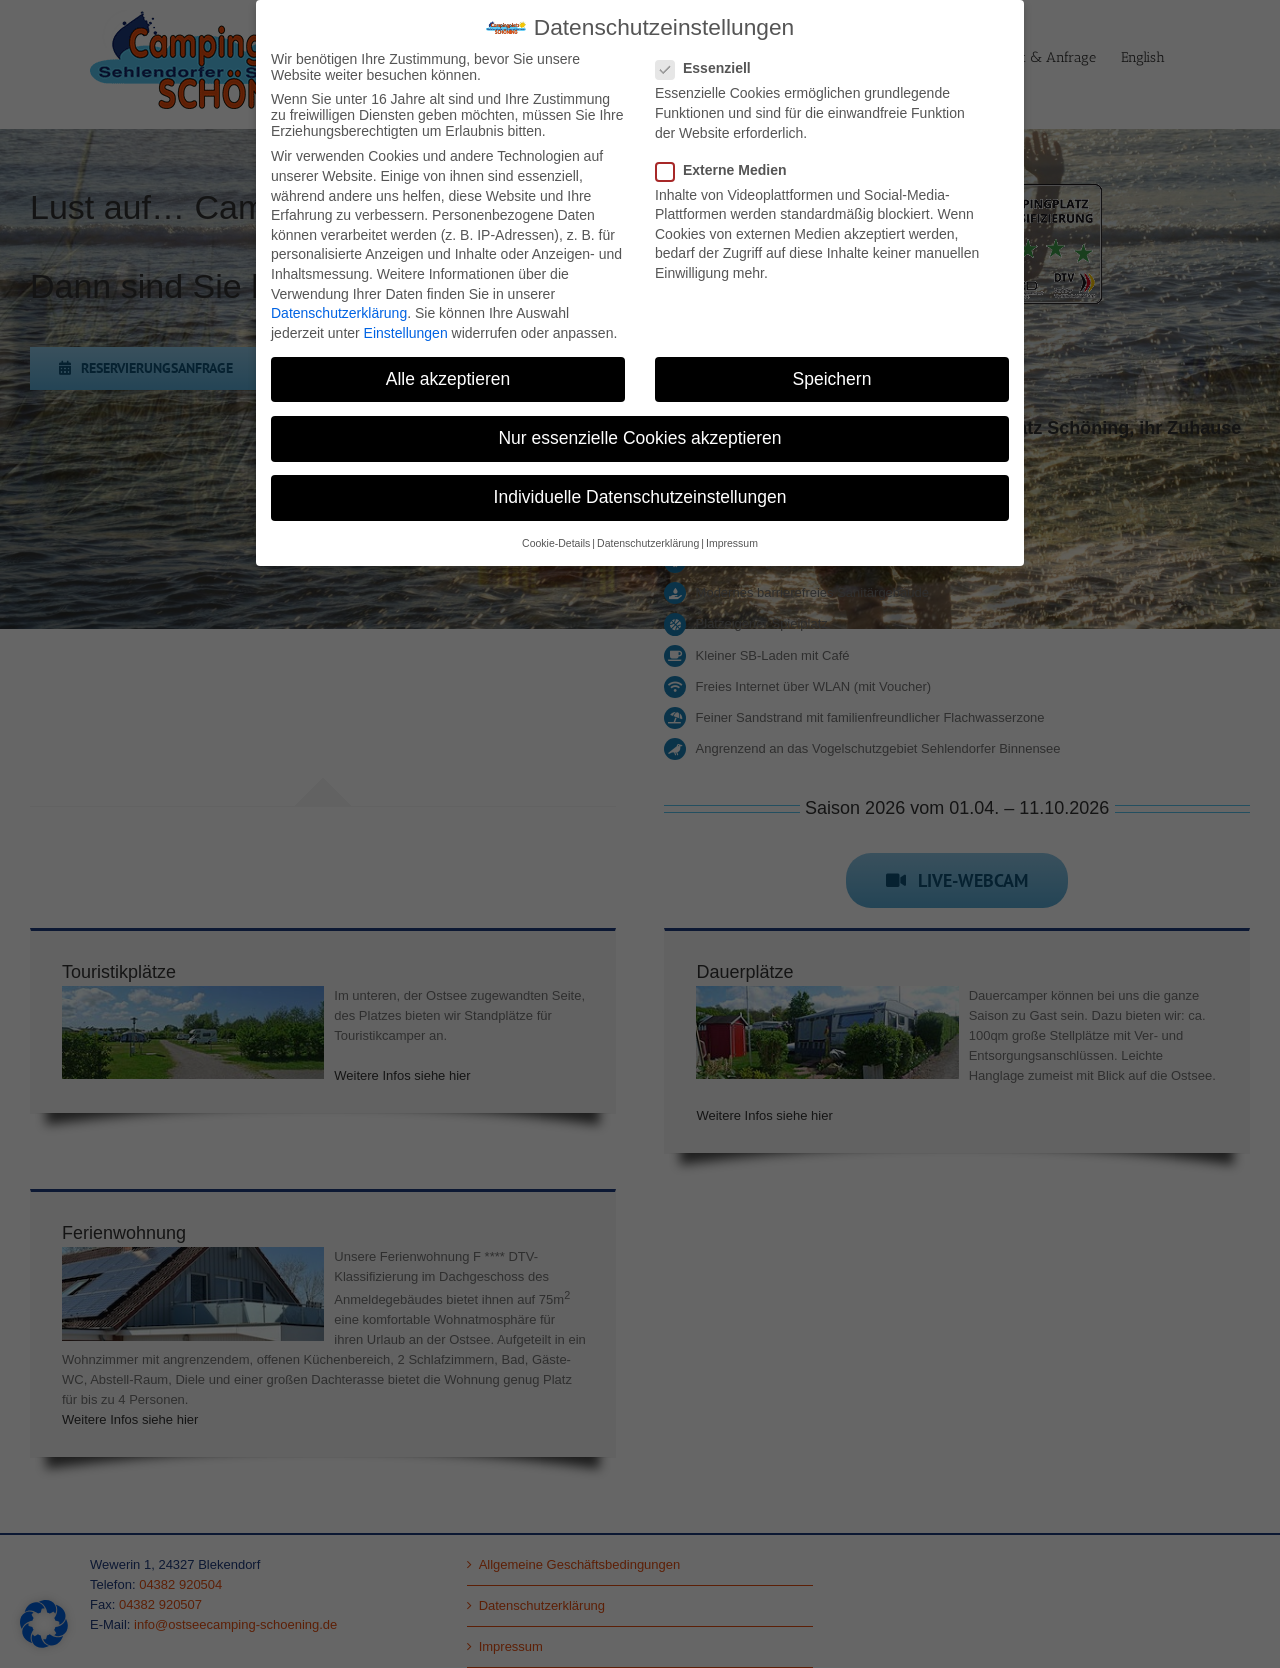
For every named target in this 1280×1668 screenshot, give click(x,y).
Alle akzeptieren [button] (448, 379)
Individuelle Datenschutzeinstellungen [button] (640, 497)
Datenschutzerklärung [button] (648, 543)
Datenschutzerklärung (339, 313)
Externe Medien (729, 170)
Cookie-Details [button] (556, 543)
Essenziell (711, 68)
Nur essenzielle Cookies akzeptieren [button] (639, 438)
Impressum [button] (732, 543)
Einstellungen (406, 333)
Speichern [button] (832, 379)
